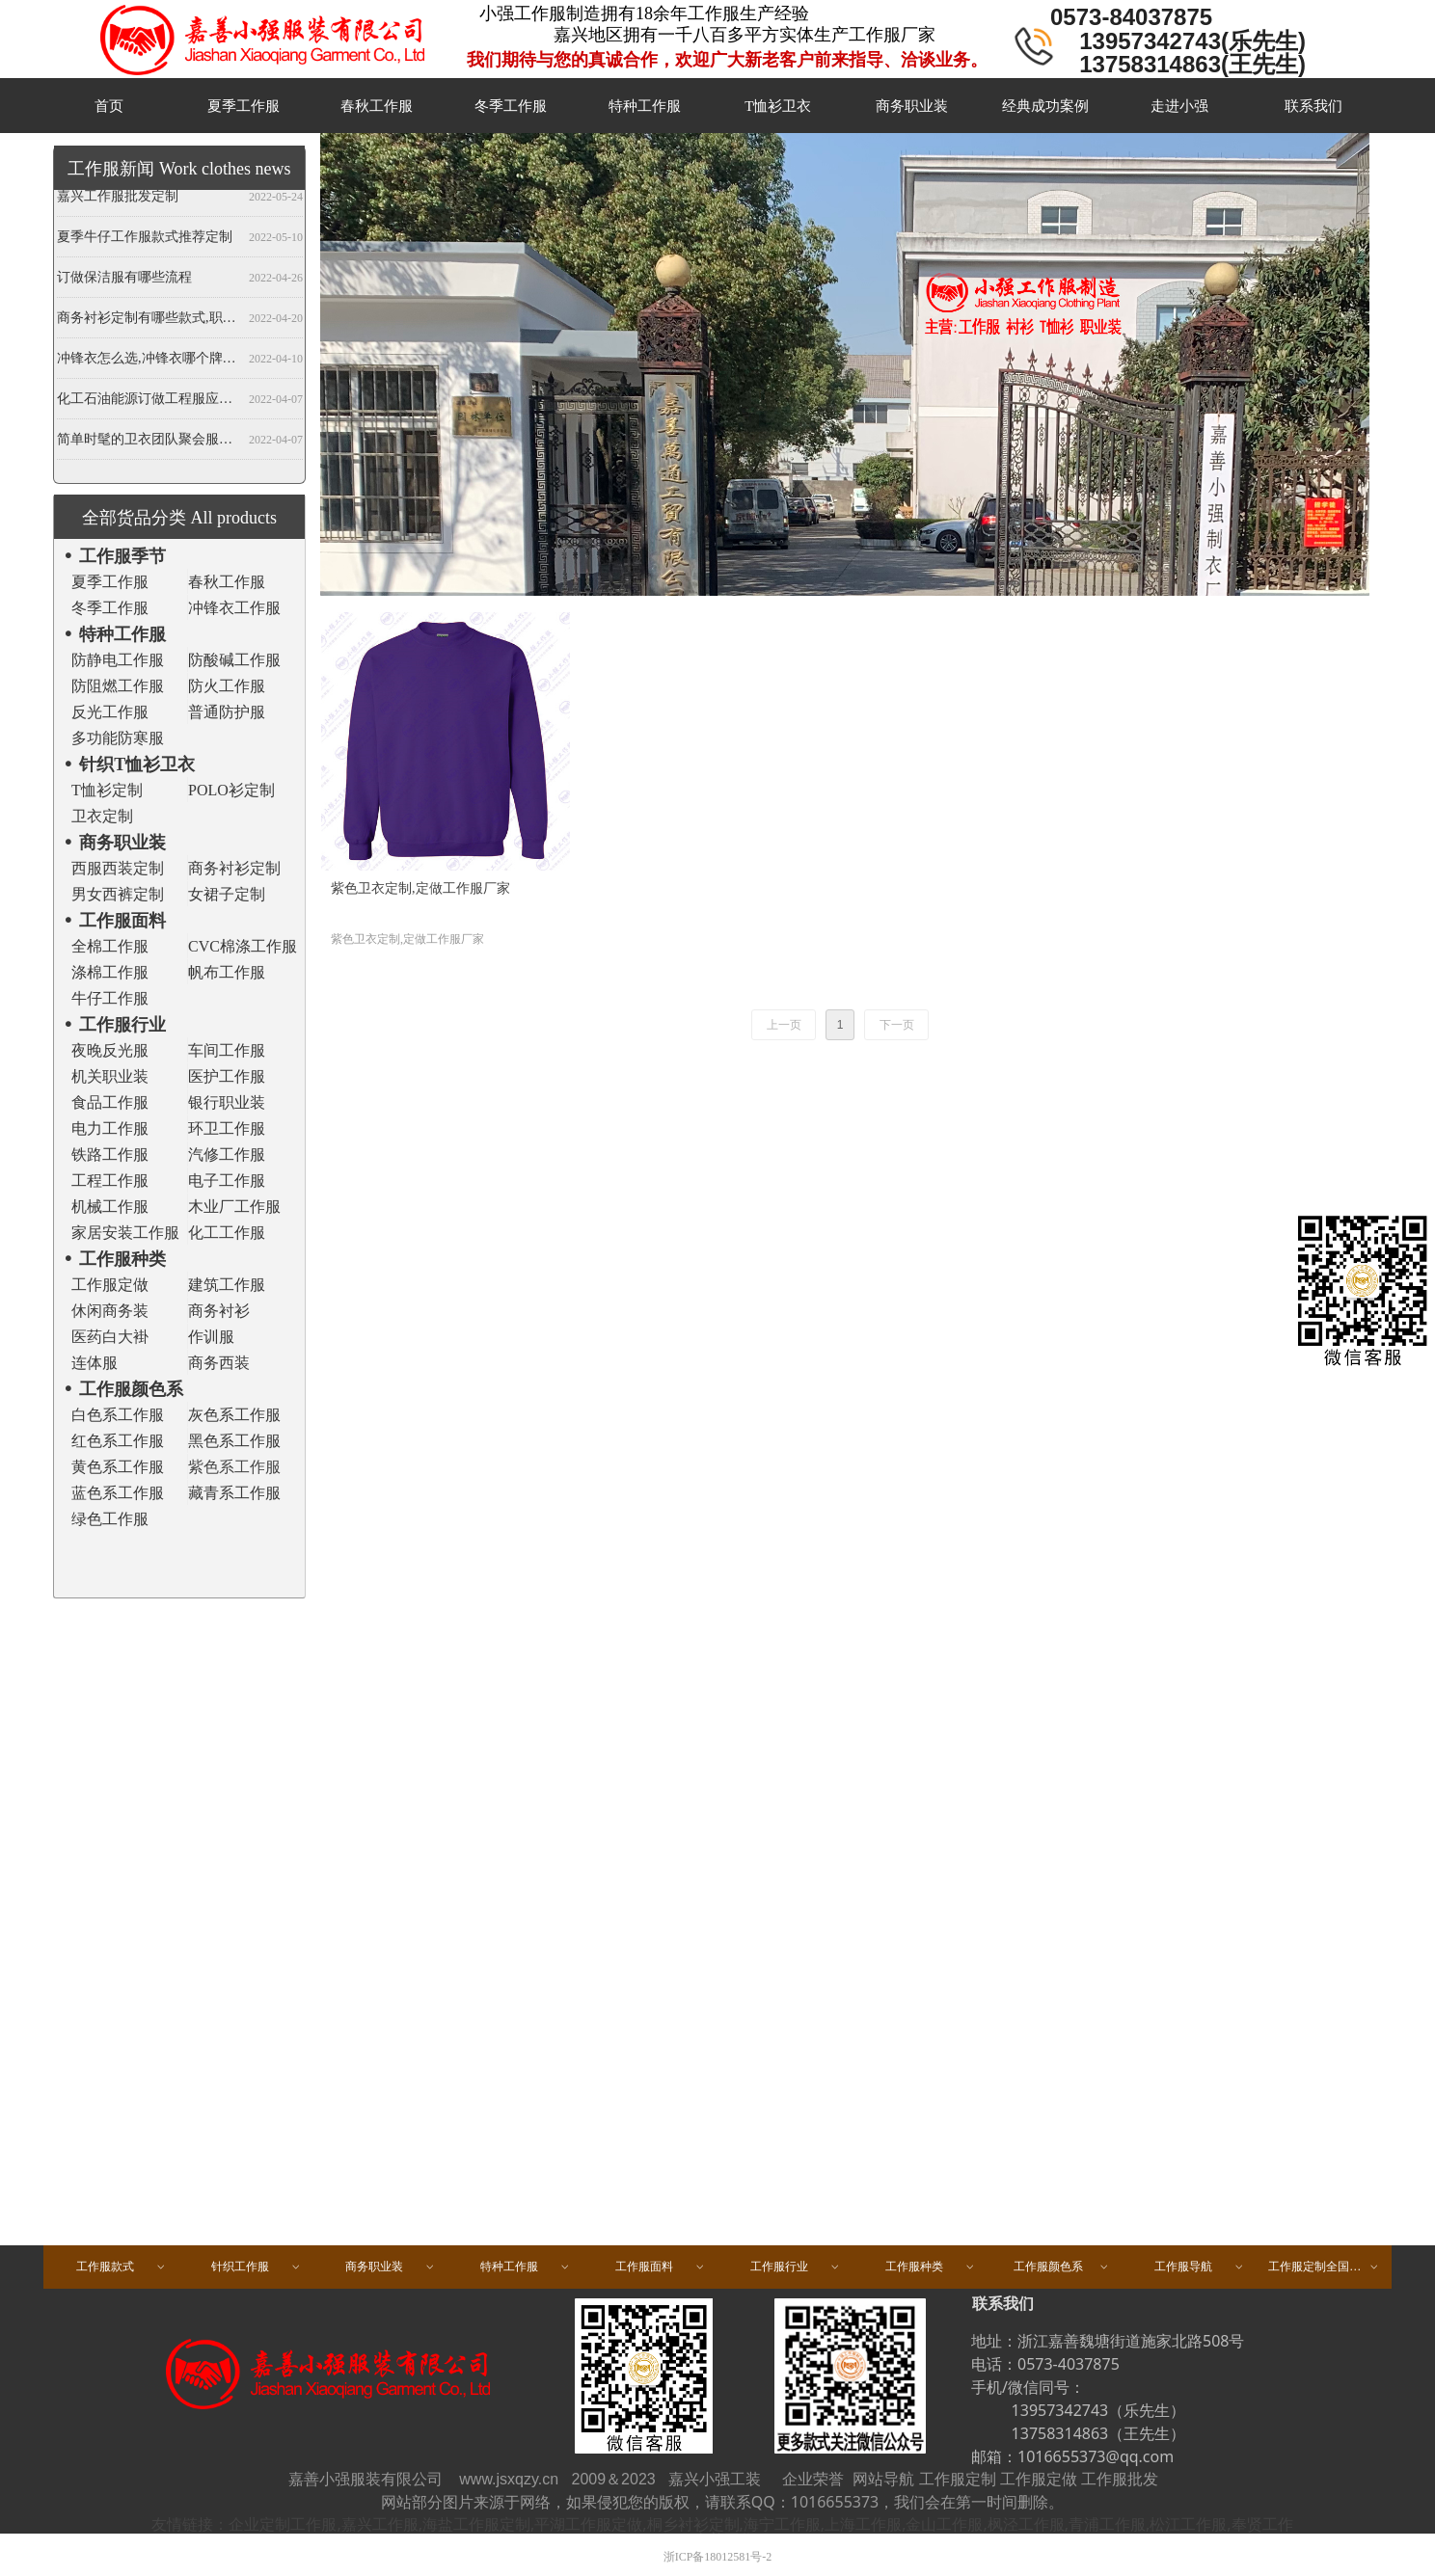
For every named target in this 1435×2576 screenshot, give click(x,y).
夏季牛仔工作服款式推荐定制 (144, 238)
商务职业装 (390, 2267)
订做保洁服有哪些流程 (124, 279)
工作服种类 (930, 2267)
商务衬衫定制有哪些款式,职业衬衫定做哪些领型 (149, 319)
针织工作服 (256, 2267)
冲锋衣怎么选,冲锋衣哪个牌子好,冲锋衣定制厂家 (149, 360)
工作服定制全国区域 (1324, 2267)
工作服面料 (660, 2267)
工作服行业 (795, 2267)
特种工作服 (525, 2267)
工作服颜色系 (1062, 2267)
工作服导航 (1199, 2267)
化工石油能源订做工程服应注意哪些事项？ (149, 400)
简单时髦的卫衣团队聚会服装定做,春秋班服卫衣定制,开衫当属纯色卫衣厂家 (149, 441)
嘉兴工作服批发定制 (117, 198)
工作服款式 (121, 2267)
